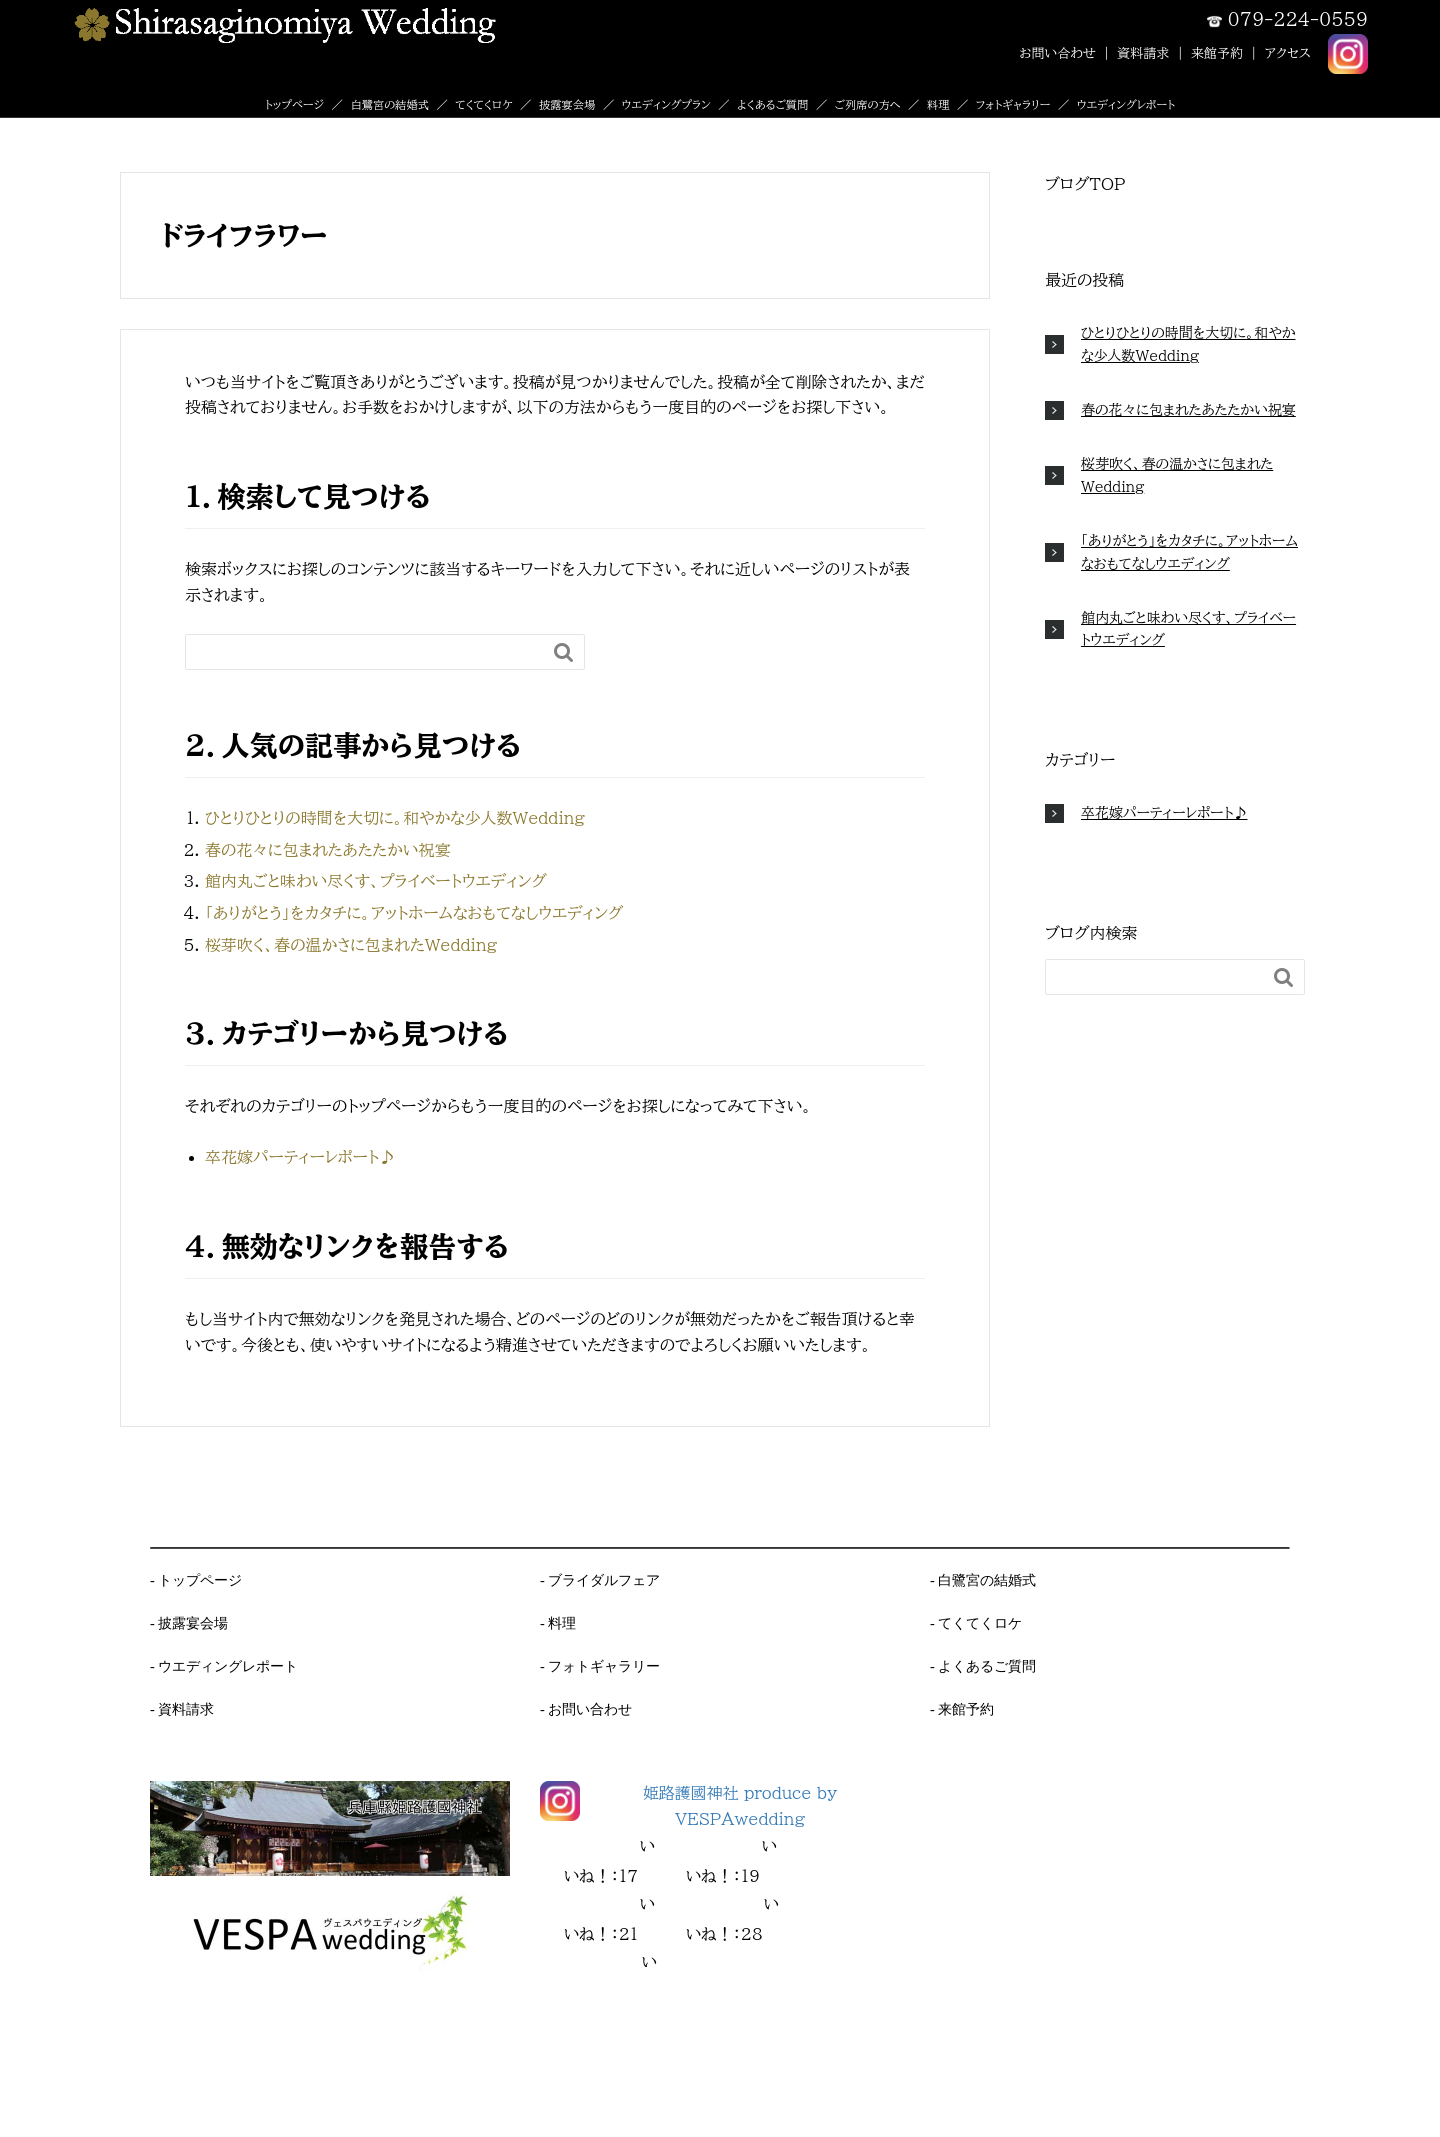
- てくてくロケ (976, 1623)
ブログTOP (1085, 184)
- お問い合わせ (586, 1709)
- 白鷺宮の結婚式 (983, 1580)
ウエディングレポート (1126, 104)
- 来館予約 (962, 1709)
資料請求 (1143, 52)
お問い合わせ (1057, 52)
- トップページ (196, 1580)
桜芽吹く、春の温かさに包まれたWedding (351, 945)
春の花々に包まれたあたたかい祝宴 (327, 850)
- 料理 (558, 1623)
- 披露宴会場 (189, 1623)
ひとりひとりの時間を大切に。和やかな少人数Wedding (395, 818)
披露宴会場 (567, 104)
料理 (938, 104)
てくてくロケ (483, 104)
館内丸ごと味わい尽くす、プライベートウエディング (376, 881)
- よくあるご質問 (983, 1666)
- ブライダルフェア (600, 1580)
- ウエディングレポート (224, 1666)
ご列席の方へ (868, 104)
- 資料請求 (182, 1709)
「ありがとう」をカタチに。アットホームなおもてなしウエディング (414, 913)
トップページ (294, 104)
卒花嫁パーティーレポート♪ (300, 1157)
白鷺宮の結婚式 (389, 104)
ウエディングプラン (666, 104)
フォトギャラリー (1013, 104)
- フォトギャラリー (600, 1666)
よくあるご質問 (772, 104)
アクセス (1288, 52)
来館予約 (1217, 52)
